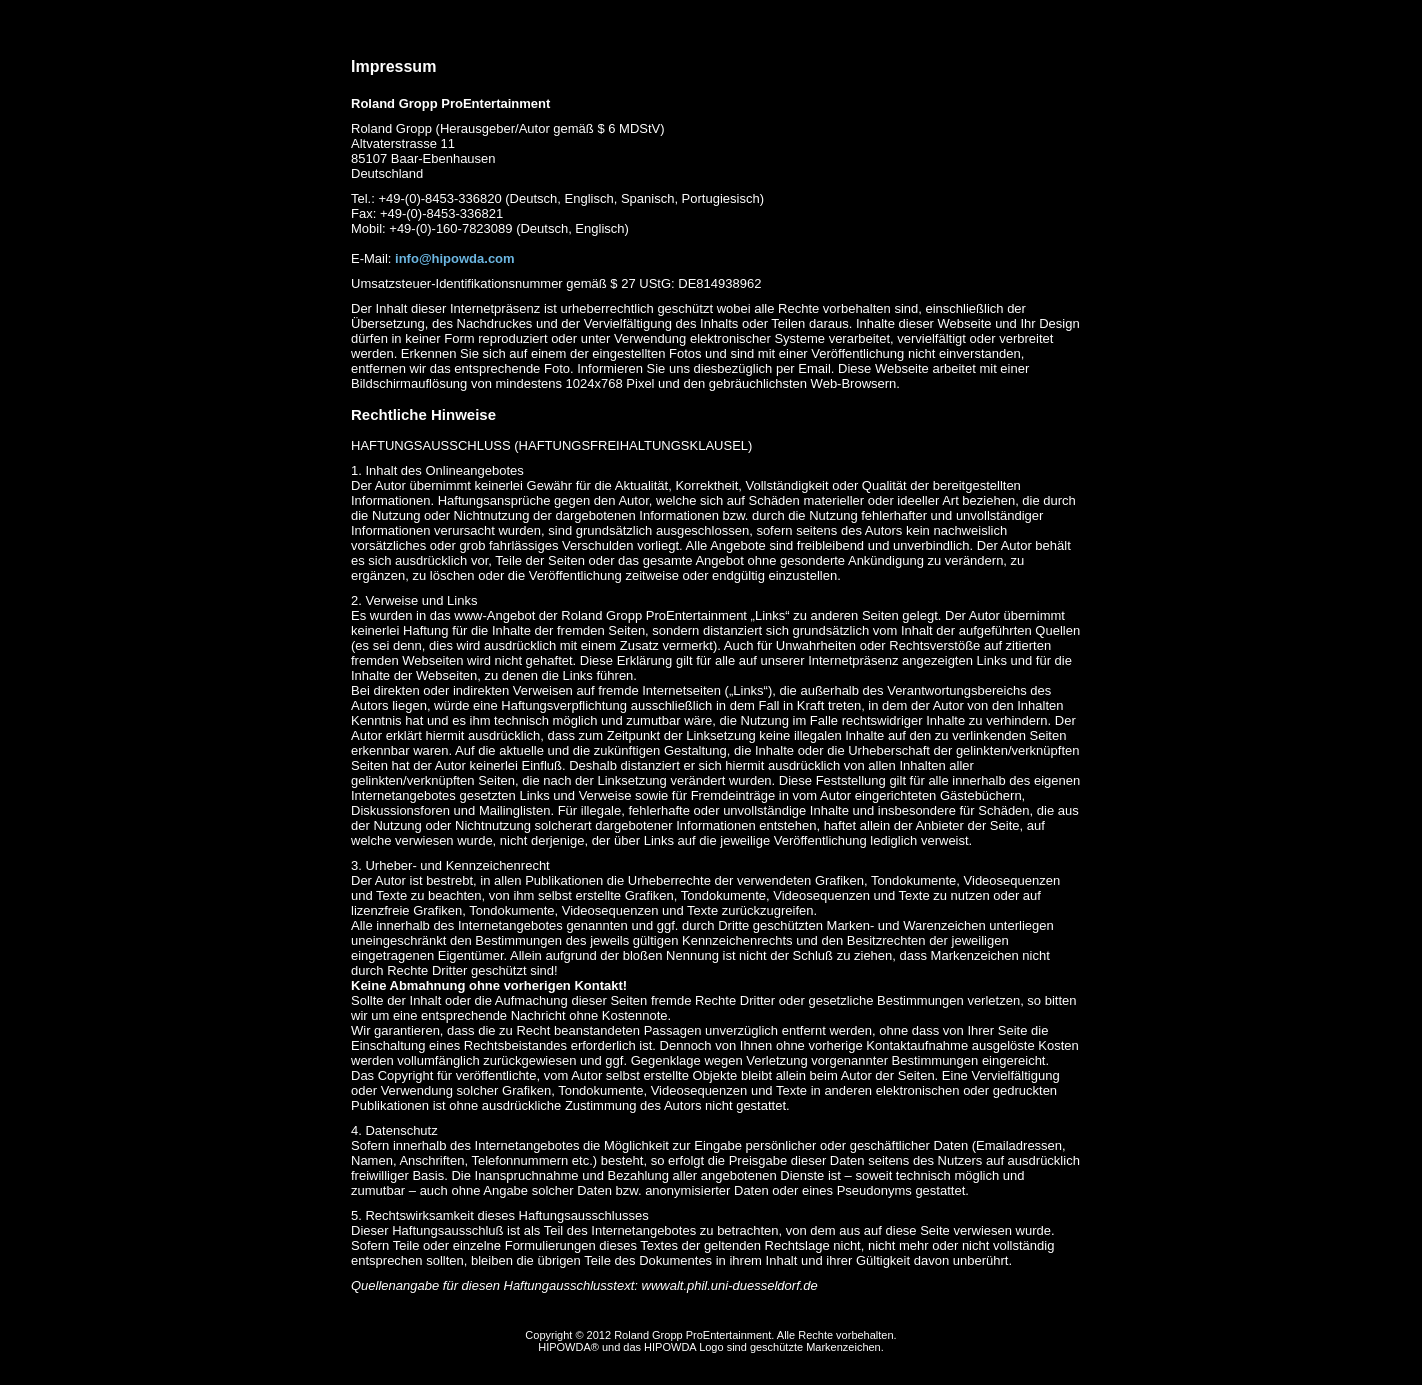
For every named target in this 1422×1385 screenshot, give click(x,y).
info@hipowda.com (455, 258)
